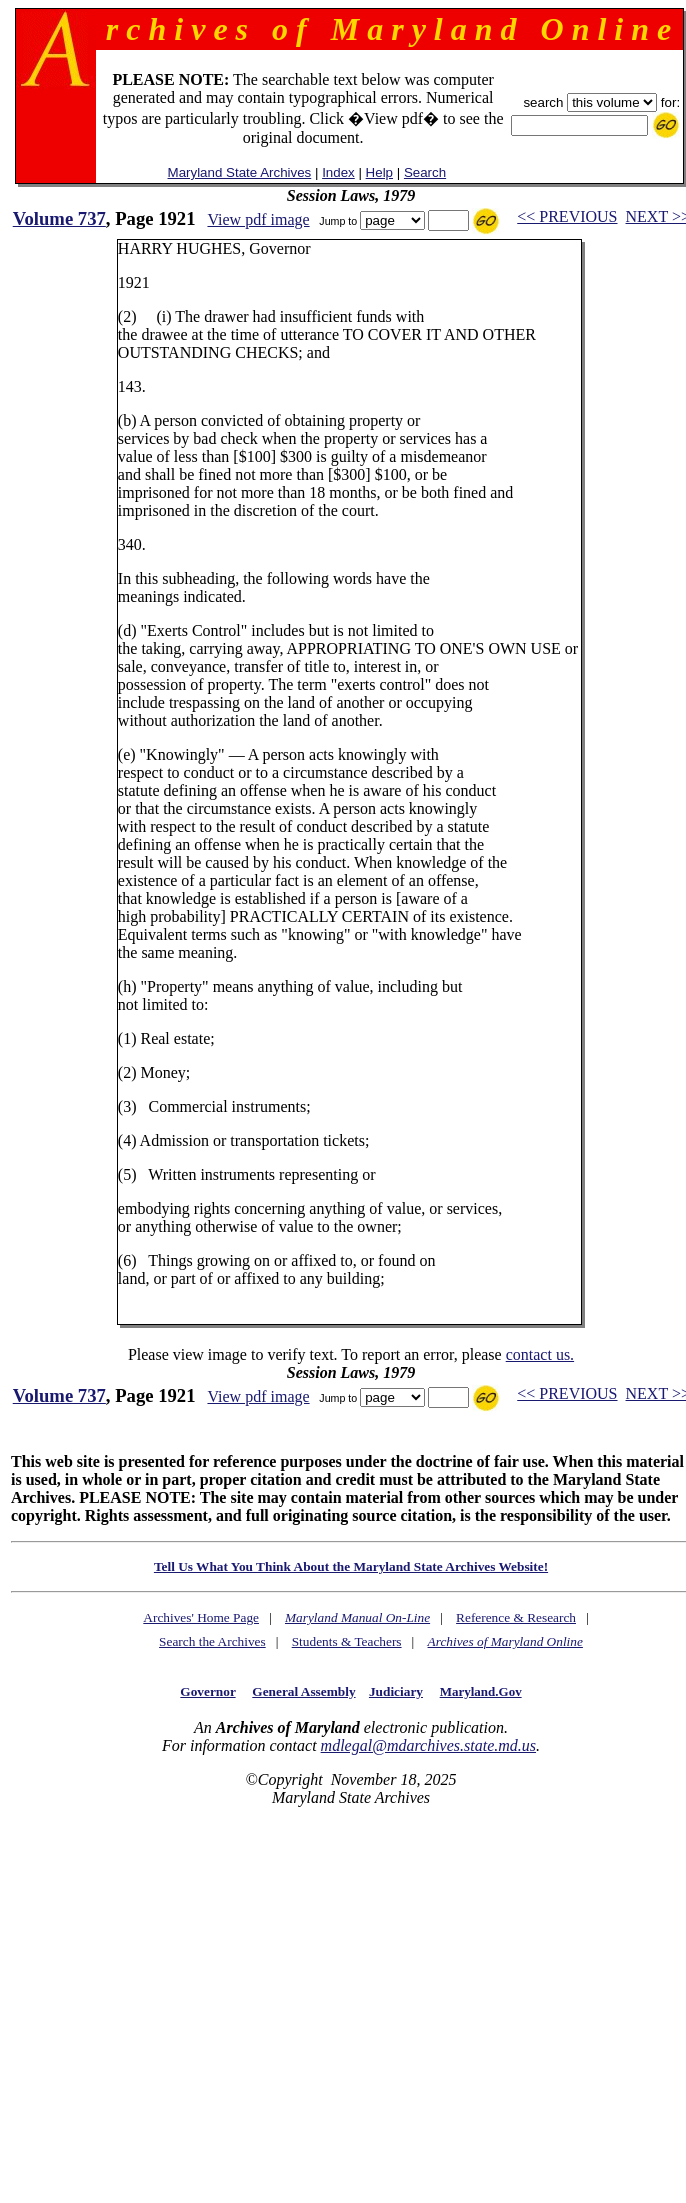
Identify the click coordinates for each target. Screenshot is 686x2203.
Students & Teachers (347, 1641)
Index (338, 172)
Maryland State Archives (240, 172)
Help (379, 172)
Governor (207, 1691)
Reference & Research (516, 1617)
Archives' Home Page (201, 1617)
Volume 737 (59, 218)
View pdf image (258, 219)
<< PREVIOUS (567, 216)
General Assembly (303, 1691)
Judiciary (396, 1691)
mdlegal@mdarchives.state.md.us (428, 1745)
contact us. (540, 1354)
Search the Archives (212, 1641)
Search (425, 172)
